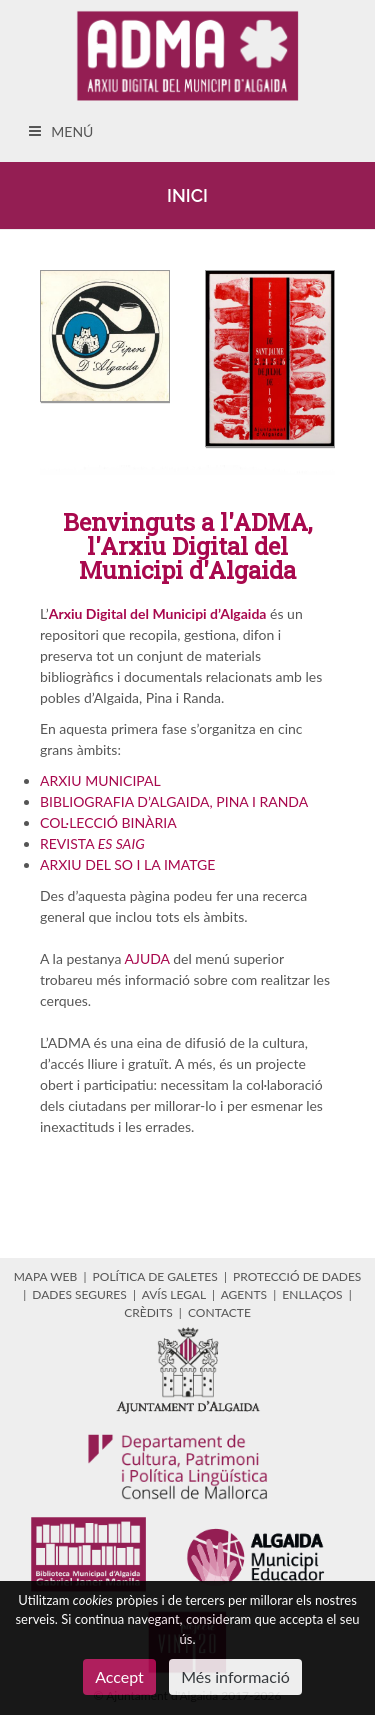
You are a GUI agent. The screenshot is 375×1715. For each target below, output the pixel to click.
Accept (119, 1676)
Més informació (235, 1676)
